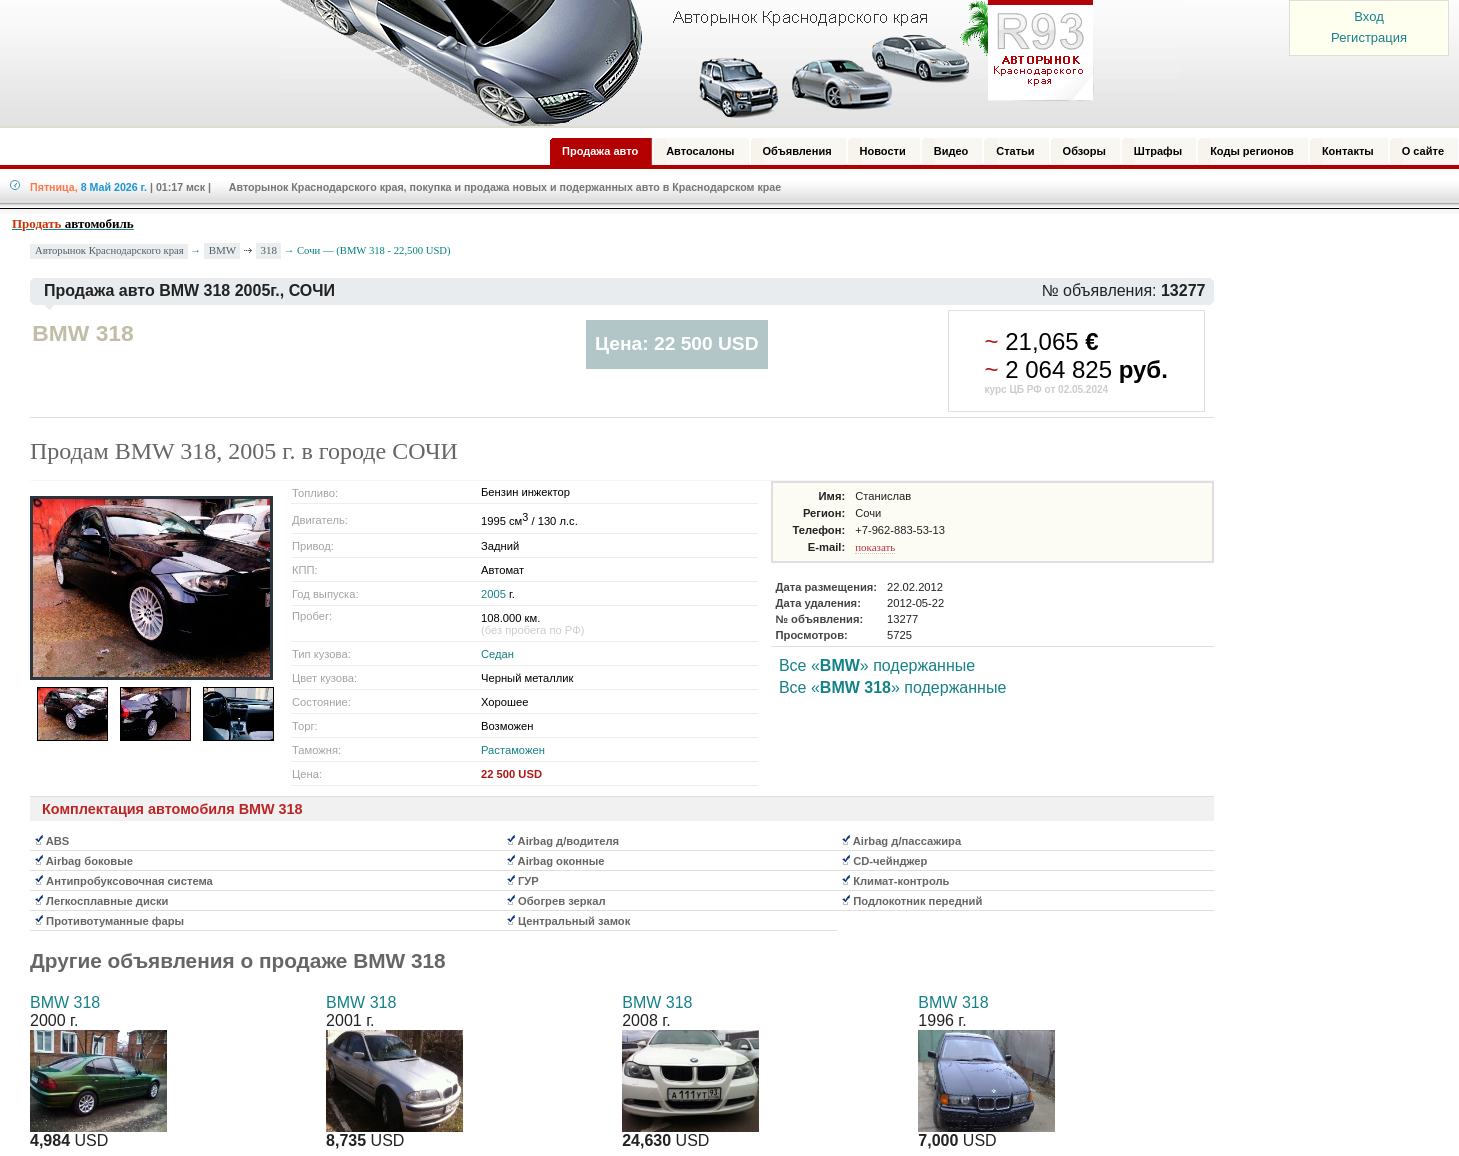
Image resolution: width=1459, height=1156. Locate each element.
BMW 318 (65, 1002)
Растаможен (513, 750)
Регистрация (1369, 37)
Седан (497, 654)
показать (875, 547)
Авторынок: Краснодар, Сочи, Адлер (680, 63)
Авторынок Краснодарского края (109, 250)
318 (269, 250)
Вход (1368, 16)
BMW (223, 250)
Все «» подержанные (877, 665)
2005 (493, 594)
